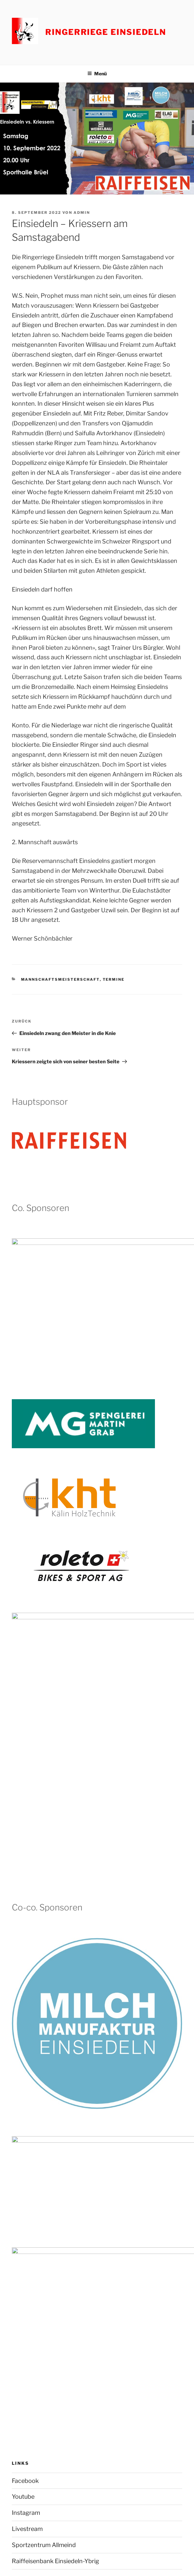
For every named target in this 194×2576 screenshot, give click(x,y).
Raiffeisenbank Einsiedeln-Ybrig (55, 2244)
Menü (97, 73)
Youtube (23, 2180)
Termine (114, 979)
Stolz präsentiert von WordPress (74, 2560)
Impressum (24, 2501)
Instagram (26, 2196)
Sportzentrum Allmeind (44, 2228)
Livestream (27, 2212)
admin (82, 212)
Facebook (25, 2164)
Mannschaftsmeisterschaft (60, 979)
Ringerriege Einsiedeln (105, 32)
